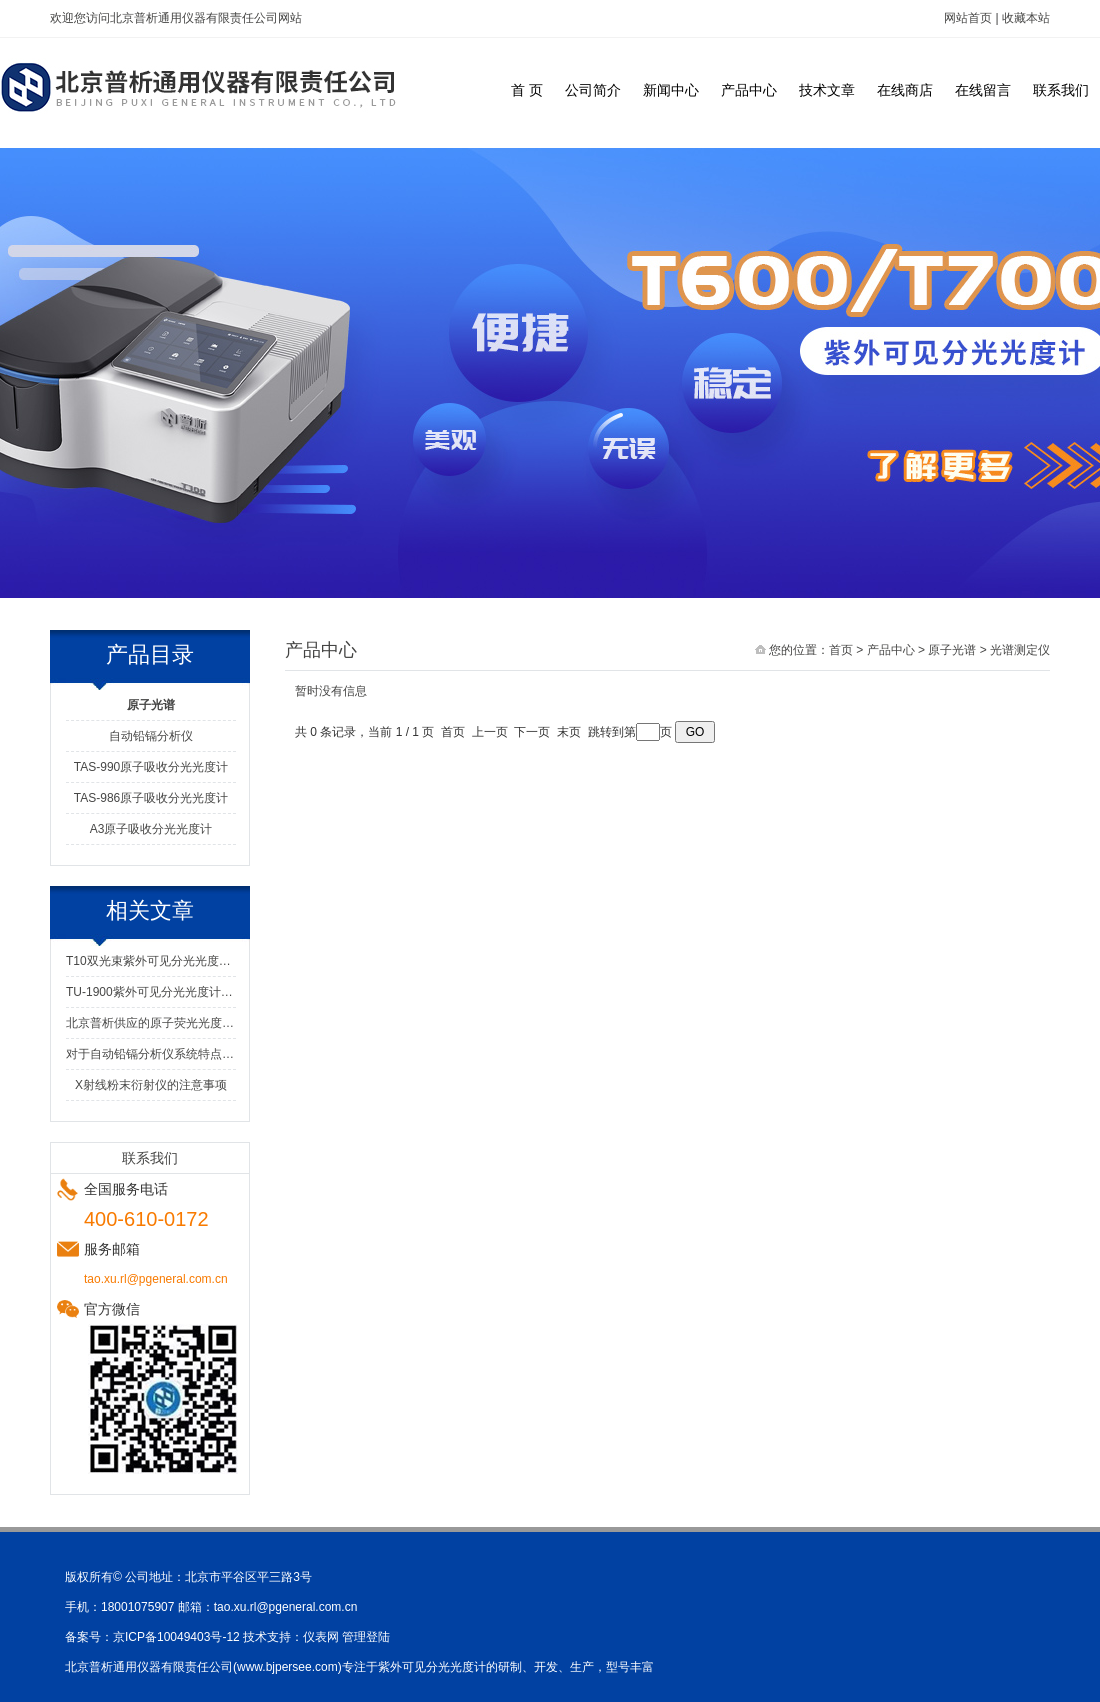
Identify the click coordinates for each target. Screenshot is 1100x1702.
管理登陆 (366, 1637)
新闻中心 (671, 90)
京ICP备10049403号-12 (176, 1637)
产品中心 (749, 90)
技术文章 (827, 90)
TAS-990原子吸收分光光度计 (151, 767)
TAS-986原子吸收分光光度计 (151, 798)
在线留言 (983, 90)
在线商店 (905, 90)
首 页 (527, 90)
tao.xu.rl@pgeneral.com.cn (286, 1607)
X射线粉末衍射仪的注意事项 (151, 1085)
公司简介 (593, 90)
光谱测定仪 (1020, 650)
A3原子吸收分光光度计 (151, 829)
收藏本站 (1026, 18)
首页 (841, 650)
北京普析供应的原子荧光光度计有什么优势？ (151, 1023)
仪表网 (321, 1637)
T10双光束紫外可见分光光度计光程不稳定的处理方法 (151, 961)
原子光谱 (952, 650)
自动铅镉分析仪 (151, 736)
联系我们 (1061, 90)
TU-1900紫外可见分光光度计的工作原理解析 (151, 992)
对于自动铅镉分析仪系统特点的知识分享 (151, 1054)
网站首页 (968, 18)
